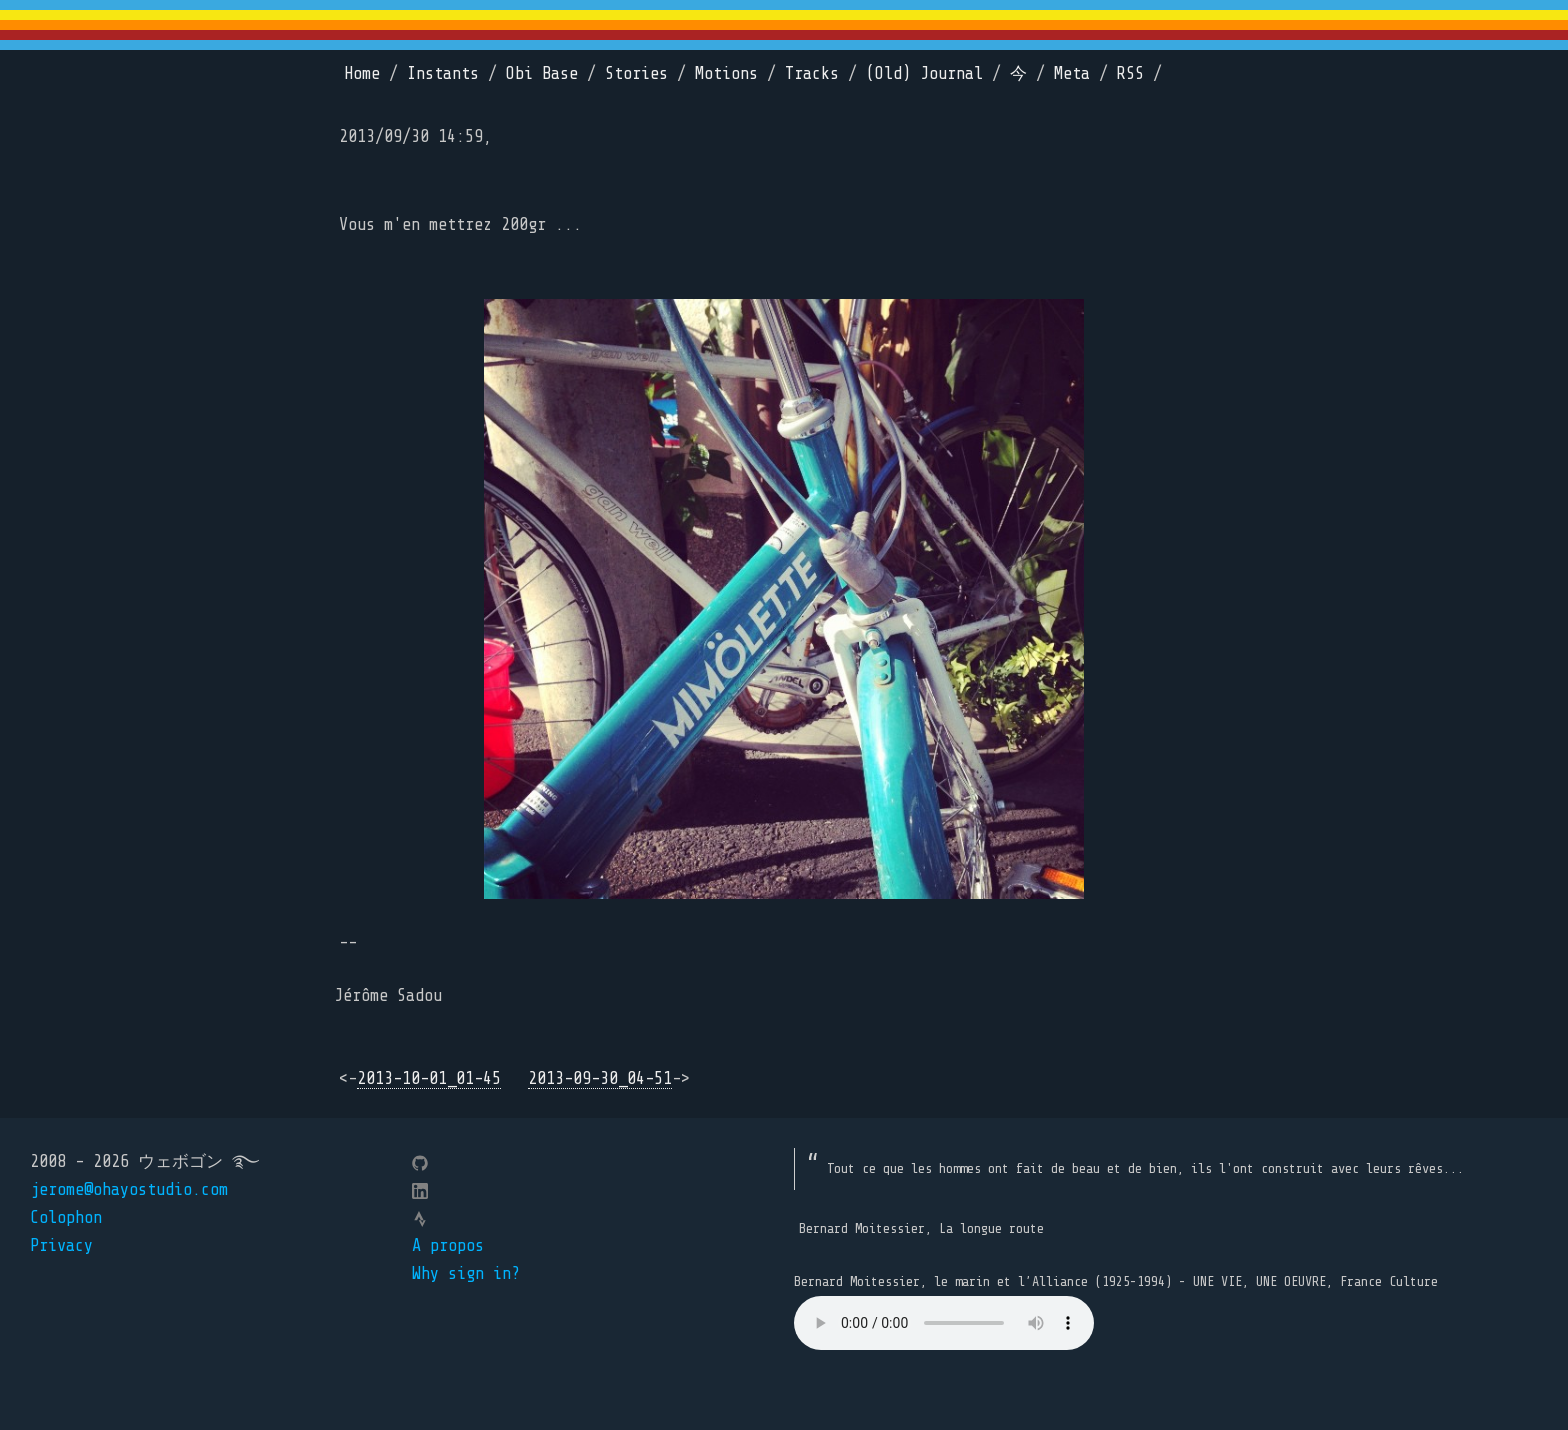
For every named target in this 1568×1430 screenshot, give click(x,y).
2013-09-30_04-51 (600, 1078)
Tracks (812, 73)
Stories (636, 73)
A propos (448, 1245)
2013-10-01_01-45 (429, 1078)
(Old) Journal (924, 73)
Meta (1072, 73)
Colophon (66, 1217)
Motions (726, 73)
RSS (1130, 73)
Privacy (61, 1245)
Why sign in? (466, 1273)
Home (362, 73)
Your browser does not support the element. (944, 1323)
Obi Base (542, 73)
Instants (443, 73)
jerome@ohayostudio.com (129, 1189)
